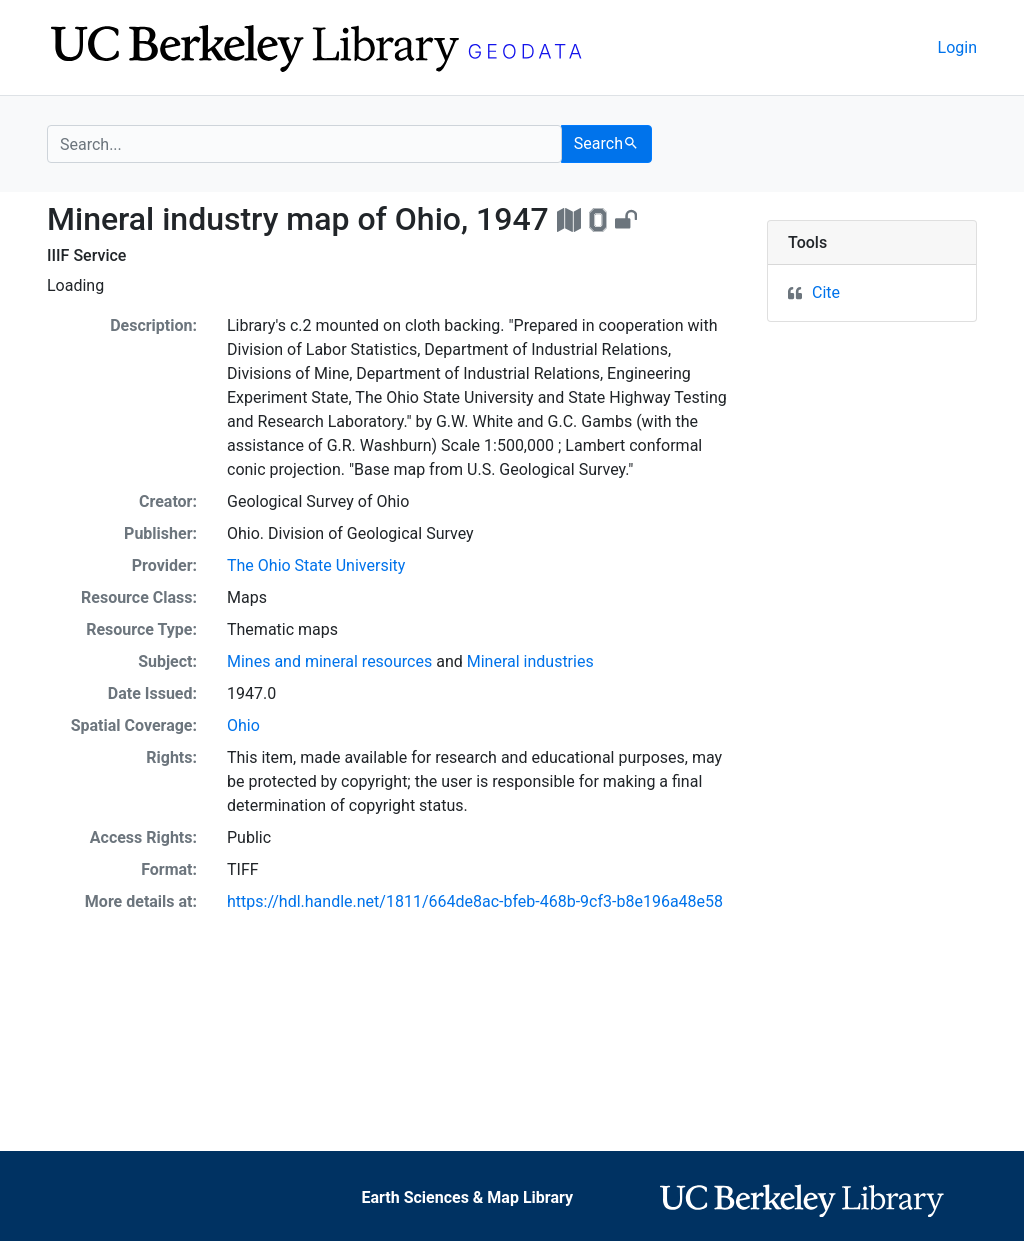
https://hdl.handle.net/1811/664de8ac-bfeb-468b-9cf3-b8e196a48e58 (475, 901)
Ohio (243, 725)
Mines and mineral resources (329, 661)
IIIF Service (86, 255)
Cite (826, 292)
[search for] (304, 144)
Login (957, 47)
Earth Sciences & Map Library (467, 1197)
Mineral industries (530, 661)
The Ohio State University (316, 565)
